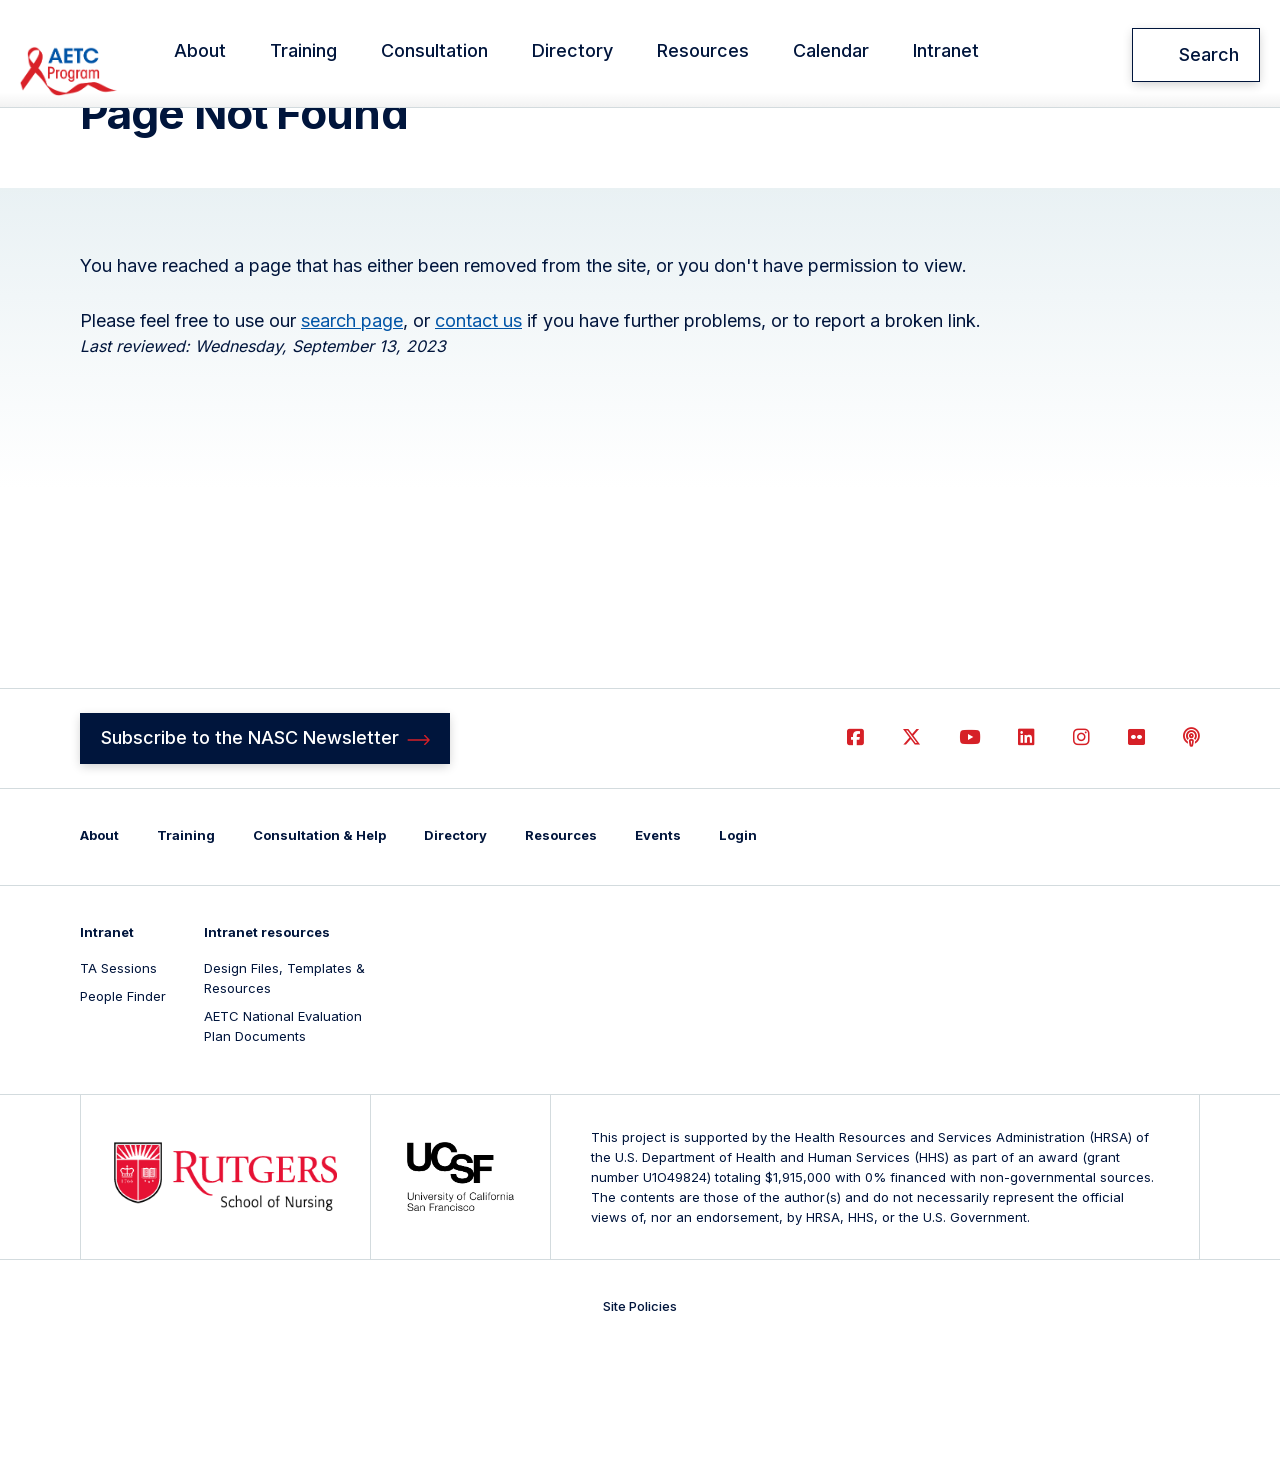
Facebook (855, 846)
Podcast (1191, 846)
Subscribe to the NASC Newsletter (250, 846)
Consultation (486, 55)
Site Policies (640, 1416)
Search (1209, 54)
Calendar (883, 55)
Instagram (1081, 846)
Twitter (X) (911, 846)
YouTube (969, 846)
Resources (755, 55)
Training (355, 55)
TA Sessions (118, 1078)
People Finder (123, 1106)
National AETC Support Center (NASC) (131, 55)
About (252, 55)
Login (738, 945)
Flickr (1136, 846)
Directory (624, 55)
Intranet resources (267, 1042)
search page (352, 427)
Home (98, 133)
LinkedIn (1026, 846)
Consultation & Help (319, 945)
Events (658, 945)
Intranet (998, 55)
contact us (478, 427)
